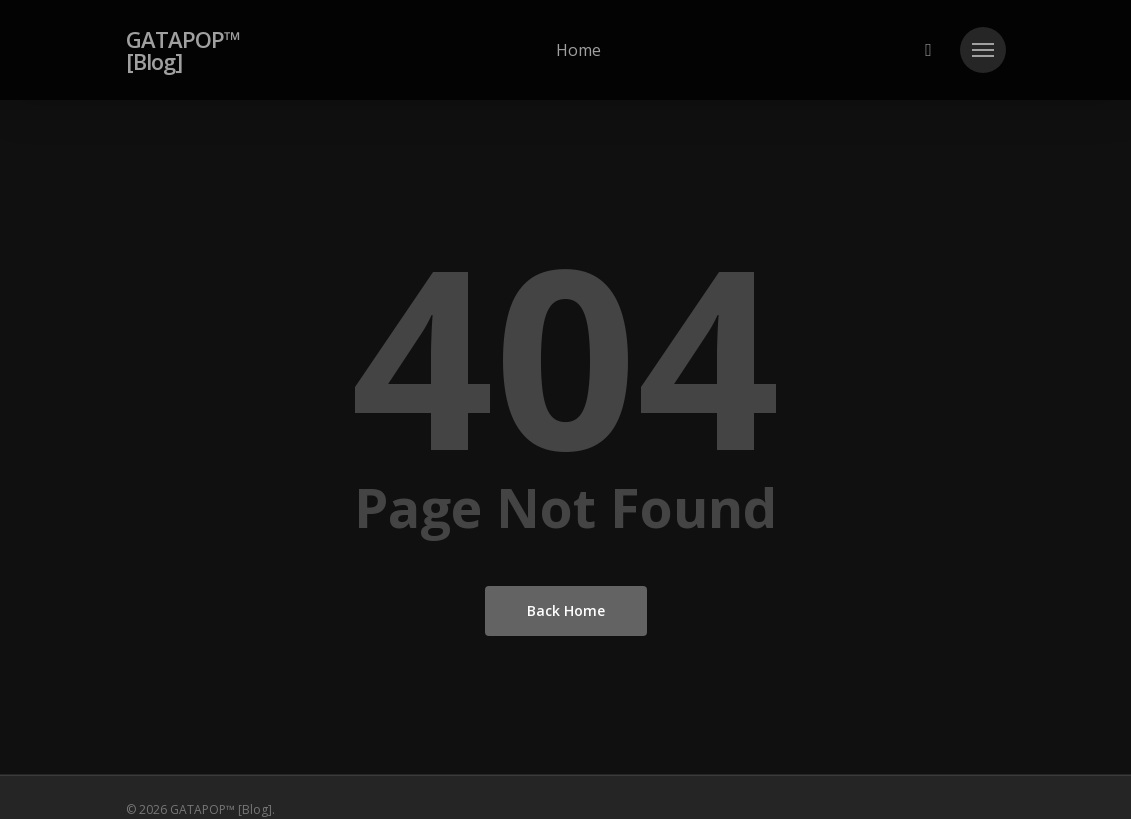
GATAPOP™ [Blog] (183, 50)
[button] (983, 50)
